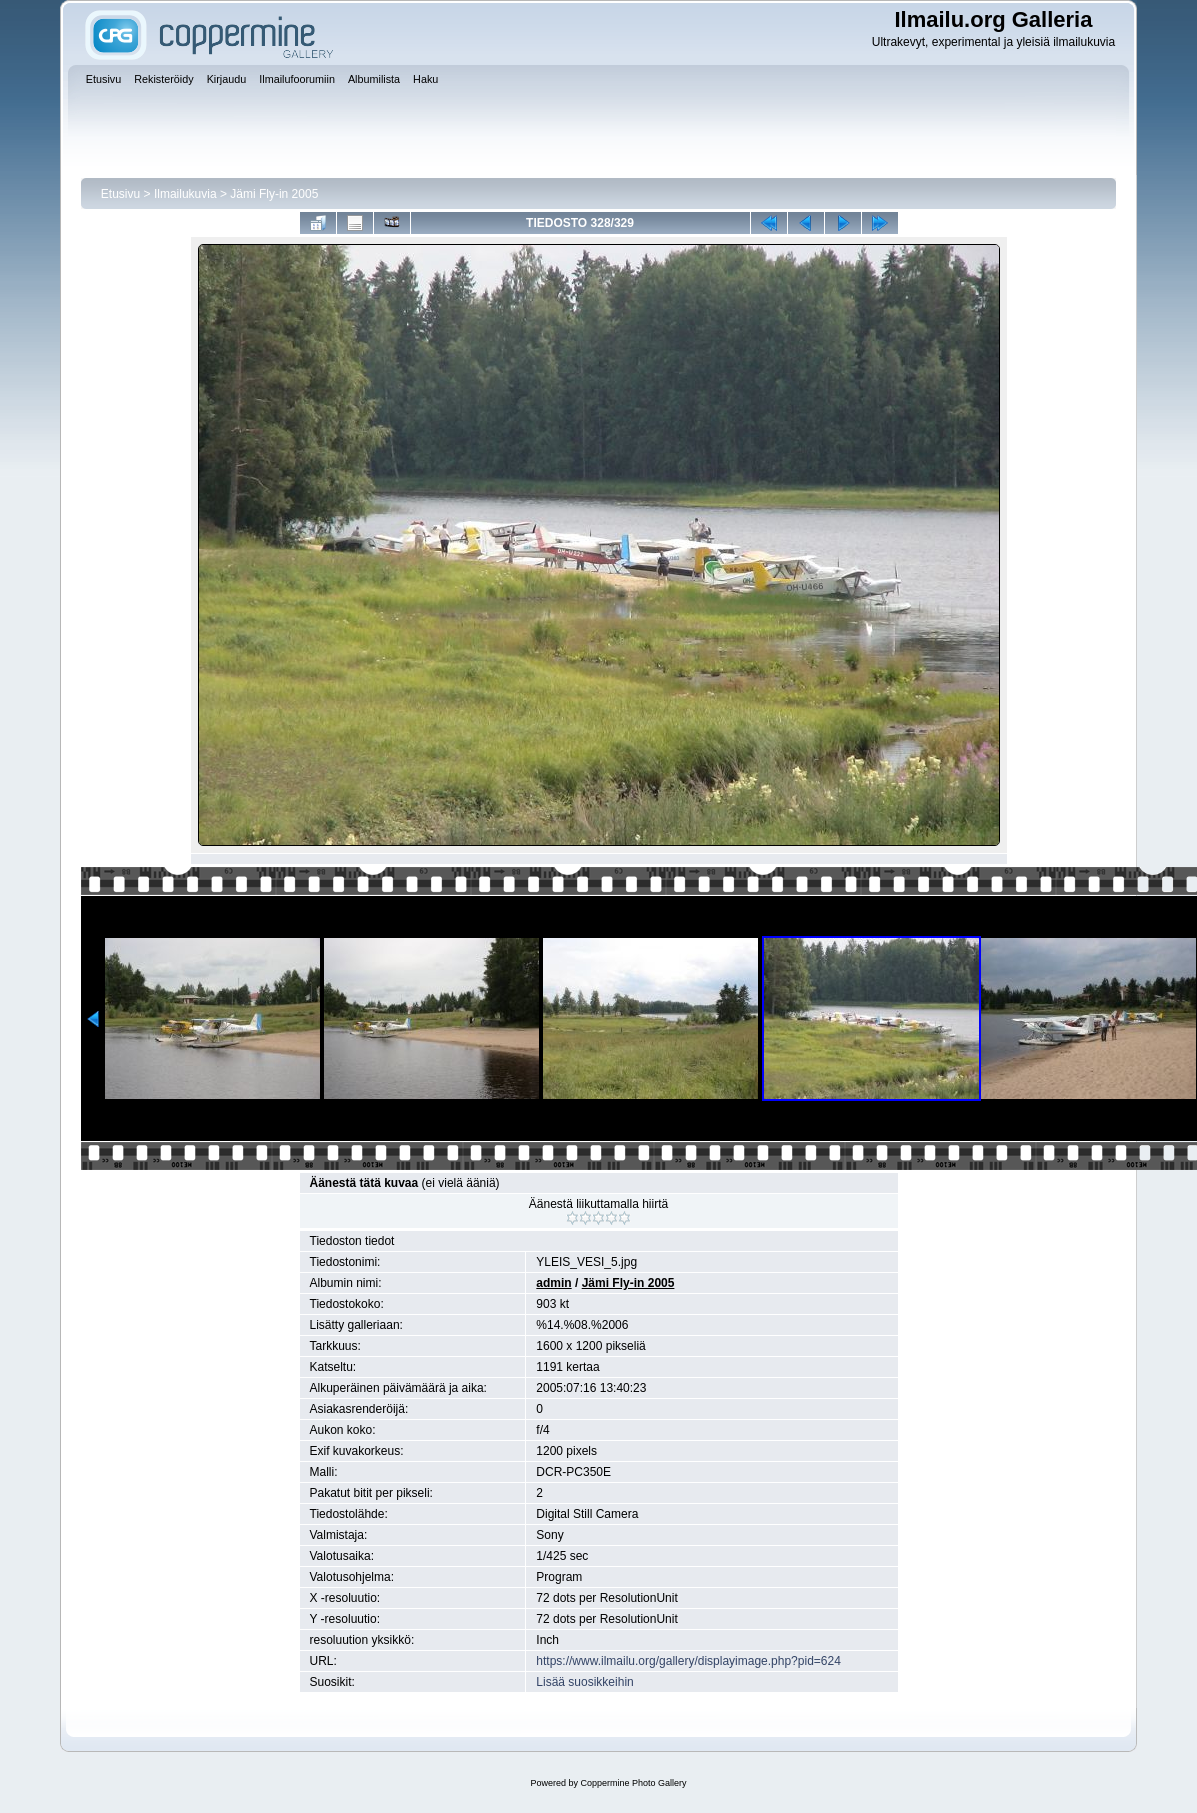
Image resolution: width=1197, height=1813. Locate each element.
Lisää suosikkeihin (584, 1682)
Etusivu (120, 194)
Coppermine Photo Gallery (633, 1783)
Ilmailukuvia (185, 194)
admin (553, 1283)
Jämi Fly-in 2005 (274, 194)
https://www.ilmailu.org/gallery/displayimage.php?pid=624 (688, 1661)
